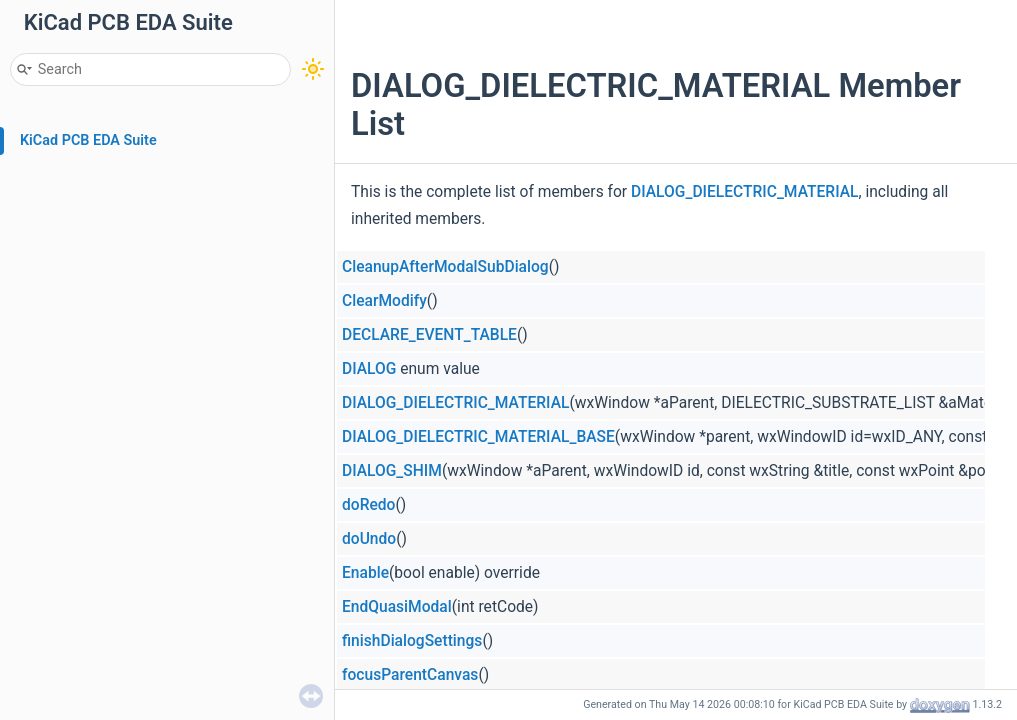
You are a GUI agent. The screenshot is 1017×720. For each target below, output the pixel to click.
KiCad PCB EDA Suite (88, 140)
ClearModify (384, 301)
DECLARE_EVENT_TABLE (429, 335)
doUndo (369, 539)
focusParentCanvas (410, 675)
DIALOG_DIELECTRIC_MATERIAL (744, 192)
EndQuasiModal (397, 607)
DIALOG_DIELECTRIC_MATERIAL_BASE (478, 437)
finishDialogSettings (412, 641)
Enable (365, 573)
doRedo (368, 505)
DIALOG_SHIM (392, 471)
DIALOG (369, 369)
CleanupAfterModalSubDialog (445, 267)
